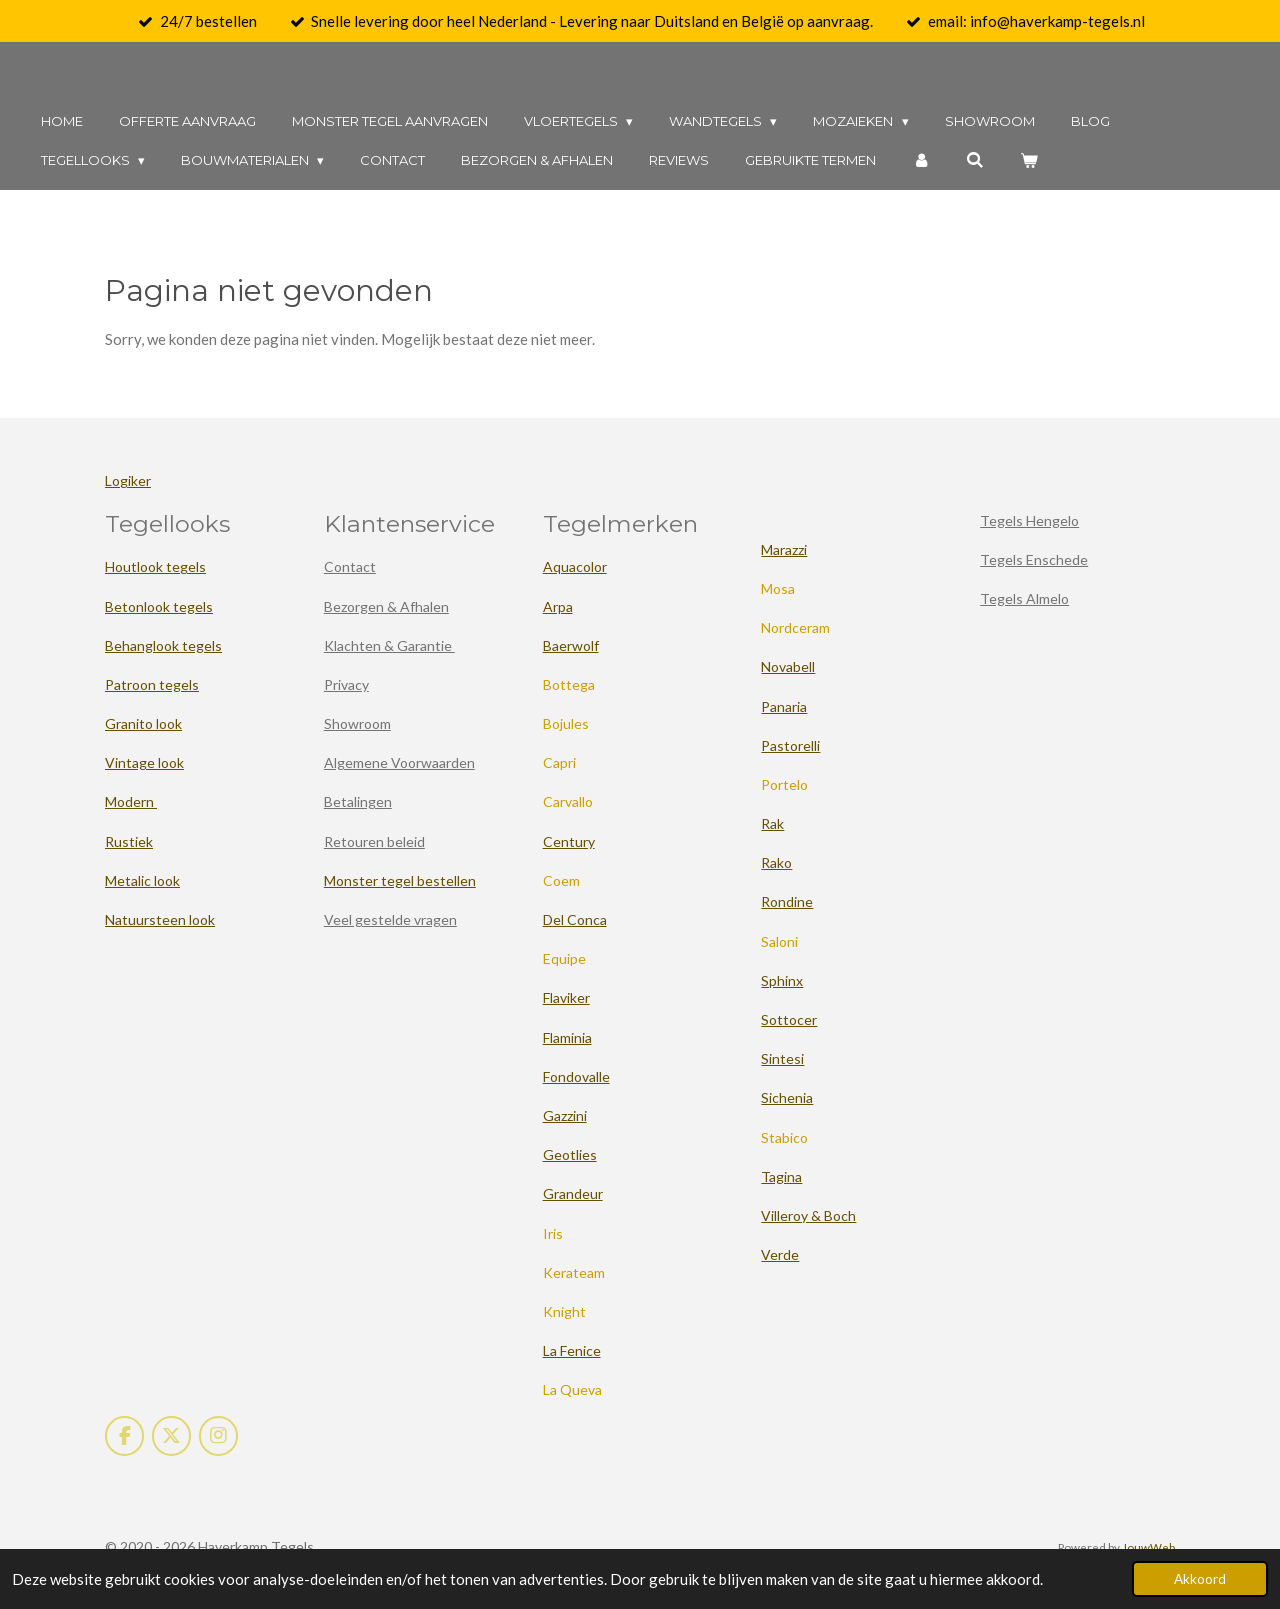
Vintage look (144, 762)
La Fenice (572, 1350)
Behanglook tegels (163, 645)
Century (569, 841)
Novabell (788, 666)
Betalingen (358, 801)
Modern (131, 801)
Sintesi (782, 1058)
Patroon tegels (152, 684)
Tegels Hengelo (1029, 520)
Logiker (128, 480)
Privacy (346, 684)
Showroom (357, 723)
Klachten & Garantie (389, 645)
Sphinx (782, 980)
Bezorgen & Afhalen (386, 606)
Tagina (781, 1176)
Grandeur (573, 1193)
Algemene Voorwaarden (399, 762)
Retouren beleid (374, 841)
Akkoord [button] (1200, 1579)
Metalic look (142, 880)
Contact (350, 566)
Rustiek (129, 841)
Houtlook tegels (155, 566)
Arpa (558, 606)
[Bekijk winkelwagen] (1030, 160)
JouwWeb (1148, 1547)
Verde (780, 1254)
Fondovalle (576, 1076)
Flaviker (566, 997)
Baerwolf (571, 645)
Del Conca (575, 919)
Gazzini (565, 1115)
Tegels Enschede (1034, 559)
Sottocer (789, 1019)
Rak (772, 823)
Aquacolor (575, 566)
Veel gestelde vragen (390, 919)
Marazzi (784, 549)
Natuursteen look (160, 919)
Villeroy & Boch (808, 1215)
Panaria (784, 706)
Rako (776, 862)
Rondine (787, 901)
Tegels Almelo (1024, 598)
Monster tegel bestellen (400, 880)
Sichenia (787, 1097)
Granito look (143, 723)
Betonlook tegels (159, 606)
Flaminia (567, 1037)
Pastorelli (790, 745)
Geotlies (570, 1154)
